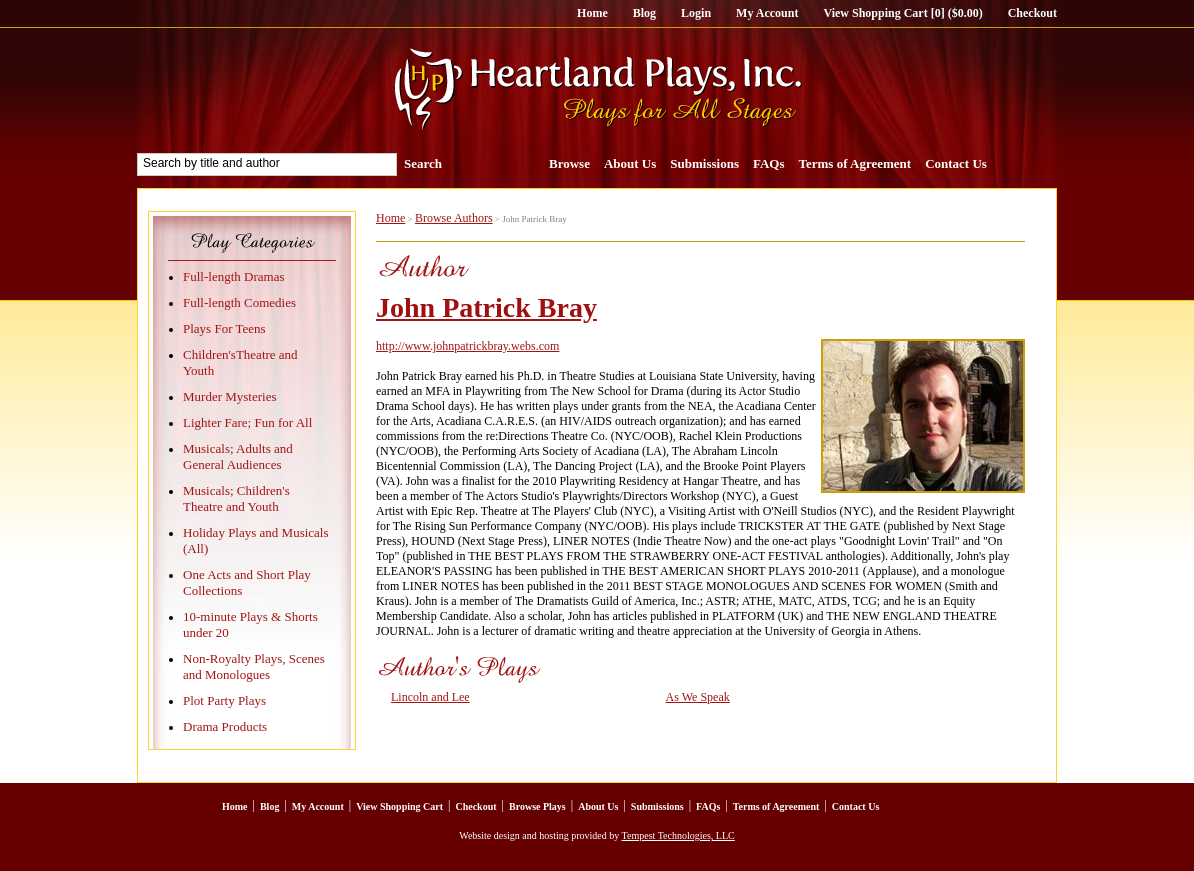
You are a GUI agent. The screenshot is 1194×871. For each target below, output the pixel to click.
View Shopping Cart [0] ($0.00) (902, 13)
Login (696, 13)
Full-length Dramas (233, 276)
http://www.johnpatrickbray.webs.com (467, 346)
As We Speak (698, 697)
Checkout (1032, 13)
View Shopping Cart (399, 806)
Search (423, 163)
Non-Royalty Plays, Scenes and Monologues (254, 666)
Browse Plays (537, 806)
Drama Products (225, 726)
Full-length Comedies (239, 302)
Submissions (704, 163)
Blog (644, 13)
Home (592, 13)
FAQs (769, 163)
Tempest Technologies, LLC (678, 835)
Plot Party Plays (224, 700)
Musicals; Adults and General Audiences (238, 456)
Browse (569, 163)
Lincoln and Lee (430, 697)
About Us (630, 163)
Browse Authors (454, 218)
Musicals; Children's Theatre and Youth (236, 498)
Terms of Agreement (855, 163)
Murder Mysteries (230, 396)
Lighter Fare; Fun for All (247, 422)
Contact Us (956, 163)
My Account (767, 13)
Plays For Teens (224, 328)
